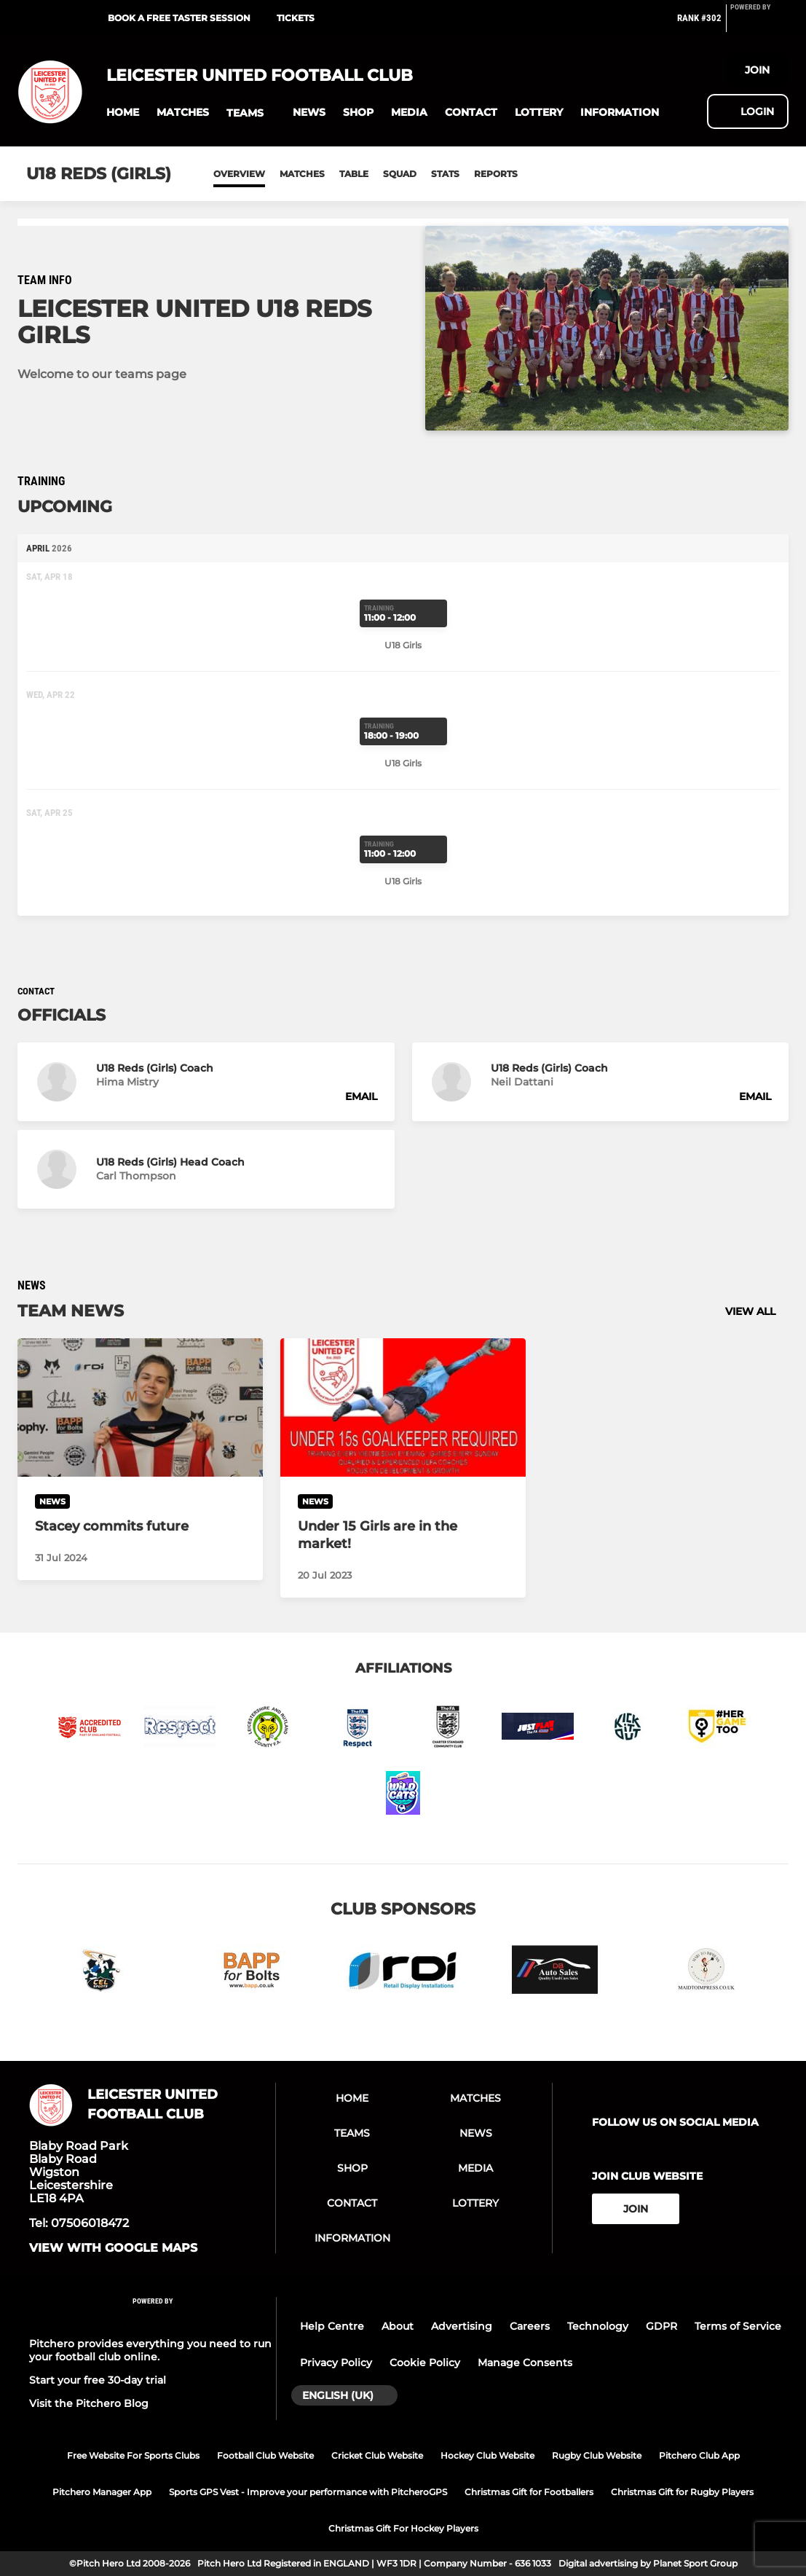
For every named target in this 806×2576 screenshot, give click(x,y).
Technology (597, 2326)
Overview (239, 173)
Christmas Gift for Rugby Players (682, 2491)
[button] (123, 112)
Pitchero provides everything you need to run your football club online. (150, 2350)
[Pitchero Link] (759, 24)
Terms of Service (738, 2326)
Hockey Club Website (487, 2455)
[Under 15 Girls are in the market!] (403, 1407)
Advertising (461, 2326)
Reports (496, 173)
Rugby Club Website (596, 2455)
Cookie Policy (425, 2362)
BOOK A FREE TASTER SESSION (179, 17)
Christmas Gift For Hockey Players (403, 2528)
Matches (302, 173)
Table (353, 173)
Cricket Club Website (377, 2455)
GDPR (661, 2326)
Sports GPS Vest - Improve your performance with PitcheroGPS (308, 2491)
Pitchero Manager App (101, 2491)
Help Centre (332, 2326)
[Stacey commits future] (140, 1407)
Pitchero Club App (699, 2455)
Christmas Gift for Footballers (529, 2491)
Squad (399, 173)
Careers (530, 2326)
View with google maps (113, 2248)
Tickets (296, 17)
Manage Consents (525, 2362)
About (398, 2326)
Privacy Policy (336, 2362)
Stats (445, 173)
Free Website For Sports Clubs (133, 2455)
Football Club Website (265, 2455)
